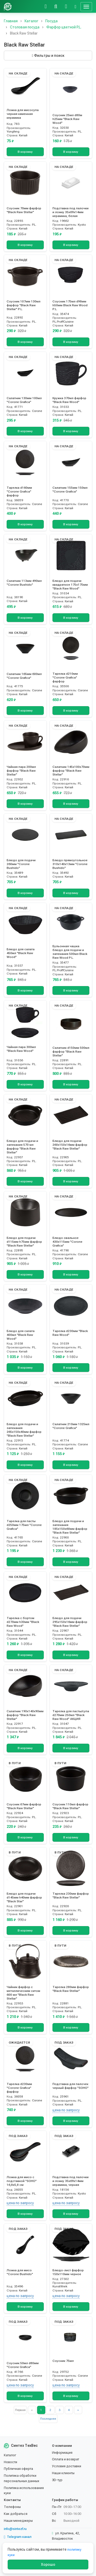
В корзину (25, 152)
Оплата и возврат (65, 2459)
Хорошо (48, 2564)
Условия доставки (66, 2466)
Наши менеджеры (18, 2521)
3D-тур (57, 2480)
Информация (62, 2452)
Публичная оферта (18, 2469)
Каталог (10, 2455)
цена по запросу (66, 2110)
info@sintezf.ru (15, 2529)
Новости (10, 2462)
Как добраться (15, 2514)
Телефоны (12, 2507)
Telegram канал (17, 2537)
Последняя (48, 2418)
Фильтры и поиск (48, 55)
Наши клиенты (63, 2473)
